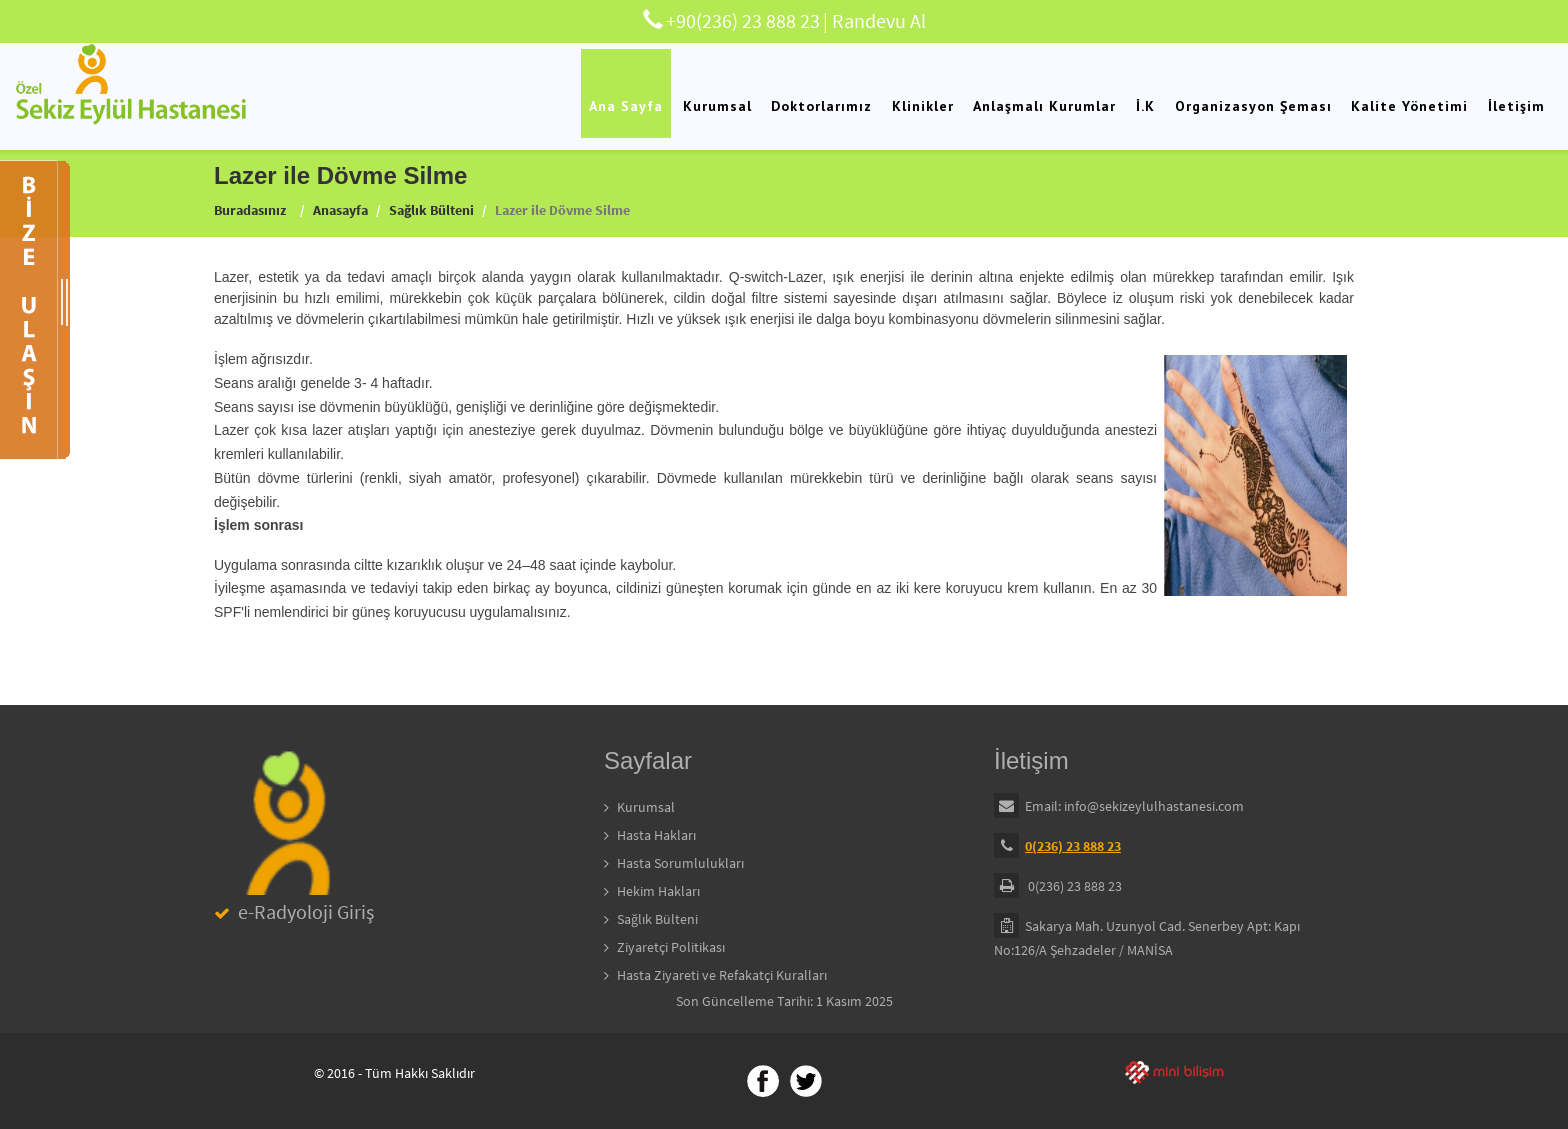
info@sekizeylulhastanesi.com (1154, 806)
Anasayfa (340, 210)
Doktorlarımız (821, 106)
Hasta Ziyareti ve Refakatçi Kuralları (722, 975)
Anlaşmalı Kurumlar (1044, 106)
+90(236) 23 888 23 (743, 20)
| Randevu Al (874, 20)
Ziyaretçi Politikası (671, 947)
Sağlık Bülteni (431, 210)
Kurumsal (717, 106)
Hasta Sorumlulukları (680, 863)
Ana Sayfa (626, 106)
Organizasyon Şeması (1253, 106)
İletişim (1516, 106)
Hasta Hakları (656, 835)
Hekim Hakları (658, 891)
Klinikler (923, 106)
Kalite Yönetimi (1409, 106)
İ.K (1145, 106)
